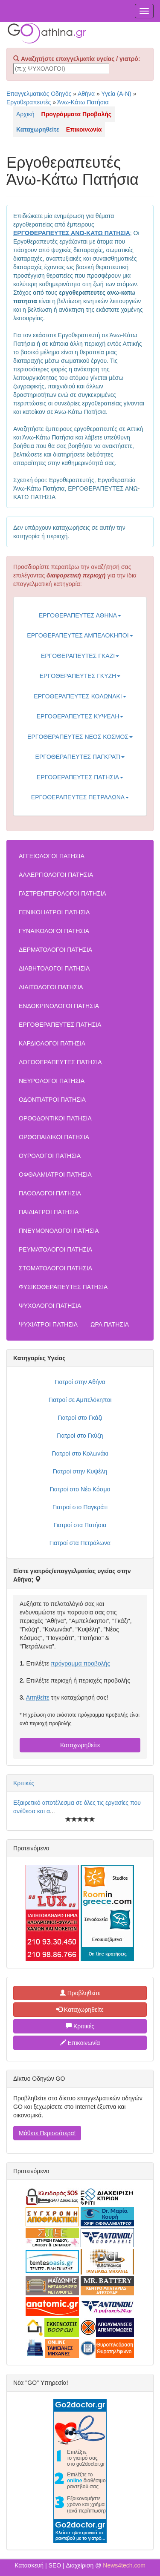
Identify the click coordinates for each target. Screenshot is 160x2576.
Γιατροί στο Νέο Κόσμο (80, 1489)
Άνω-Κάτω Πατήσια (82, 102)
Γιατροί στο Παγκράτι (80, 1507)
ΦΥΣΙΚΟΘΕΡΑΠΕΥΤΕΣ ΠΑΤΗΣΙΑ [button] (63, 1287)
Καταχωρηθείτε (80, 1745)
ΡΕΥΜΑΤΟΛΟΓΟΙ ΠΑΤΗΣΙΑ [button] (55, 1249)
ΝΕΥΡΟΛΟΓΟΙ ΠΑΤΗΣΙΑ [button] (51, 1080)
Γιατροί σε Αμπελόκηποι (80, 1399)
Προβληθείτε (80, 1993)
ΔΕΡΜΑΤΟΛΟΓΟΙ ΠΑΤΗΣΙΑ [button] (55, 949)
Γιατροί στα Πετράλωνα (80, 1542)
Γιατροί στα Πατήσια (80, 1525)
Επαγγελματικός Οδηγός (38, 93)
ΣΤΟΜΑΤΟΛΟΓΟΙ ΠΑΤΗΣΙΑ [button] (55, 1268)
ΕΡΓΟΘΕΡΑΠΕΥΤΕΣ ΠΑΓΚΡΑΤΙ (80, 756)
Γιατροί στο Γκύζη (80, 1435)
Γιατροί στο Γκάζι (80, 1417)
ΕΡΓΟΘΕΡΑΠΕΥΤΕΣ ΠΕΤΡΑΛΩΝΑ (80, 797)
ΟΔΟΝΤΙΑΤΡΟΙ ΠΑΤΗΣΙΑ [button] (52, 1099)
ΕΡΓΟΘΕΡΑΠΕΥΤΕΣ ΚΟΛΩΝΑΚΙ (80, 696)
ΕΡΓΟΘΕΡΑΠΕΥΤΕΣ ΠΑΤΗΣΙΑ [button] (60, 1024)
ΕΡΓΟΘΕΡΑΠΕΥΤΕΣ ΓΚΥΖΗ (80, 675)
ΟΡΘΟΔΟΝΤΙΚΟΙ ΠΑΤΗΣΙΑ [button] (55, 1118)
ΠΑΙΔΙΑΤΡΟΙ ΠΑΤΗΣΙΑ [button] (49, 1212)
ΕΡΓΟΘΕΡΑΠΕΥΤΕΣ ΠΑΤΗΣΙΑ (80, 777)
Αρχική (25, 114)
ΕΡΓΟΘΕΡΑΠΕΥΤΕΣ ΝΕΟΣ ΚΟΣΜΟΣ (80, 736)
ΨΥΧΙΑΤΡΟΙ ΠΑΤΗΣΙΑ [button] (48, 1324)
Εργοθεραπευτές (28, 102)
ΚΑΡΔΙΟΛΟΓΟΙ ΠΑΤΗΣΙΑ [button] (52, 1043)
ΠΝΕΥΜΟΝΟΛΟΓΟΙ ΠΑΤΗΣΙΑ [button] (59, 1230)
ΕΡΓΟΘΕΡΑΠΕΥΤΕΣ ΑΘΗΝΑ (80, 615)
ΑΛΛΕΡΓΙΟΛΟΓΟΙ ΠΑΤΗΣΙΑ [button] (56, 874)
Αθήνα (86, 93)
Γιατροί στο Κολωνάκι (80, 1453)
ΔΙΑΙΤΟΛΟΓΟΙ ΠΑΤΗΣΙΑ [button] (51, 987)
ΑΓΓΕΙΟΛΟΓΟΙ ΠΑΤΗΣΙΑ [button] (51, 856)
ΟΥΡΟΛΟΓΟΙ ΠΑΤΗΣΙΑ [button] (50, 1155)
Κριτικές (23, 1783)
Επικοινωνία (80, 2042)
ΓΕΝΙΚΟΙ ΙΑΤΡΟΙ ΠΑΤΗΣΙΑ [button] (54, 912)
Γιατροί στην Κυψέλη (80, 1471)
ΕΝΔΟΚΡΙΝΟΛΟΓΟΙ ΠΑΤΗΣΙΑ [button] (59, 1005)
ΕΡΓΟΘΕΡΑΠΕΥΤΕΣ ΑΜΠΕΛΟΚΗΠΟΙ (80, 635)
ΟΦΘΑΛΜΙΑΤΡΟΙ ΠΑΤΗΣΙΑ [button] (55, 1174)
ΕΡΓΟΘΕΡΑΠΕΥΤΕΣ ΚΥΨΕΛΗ (80, 716)
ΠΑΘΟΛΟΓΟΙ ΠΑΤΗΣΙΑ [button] (50, 1193)
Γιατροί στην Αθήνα (80, 1381)
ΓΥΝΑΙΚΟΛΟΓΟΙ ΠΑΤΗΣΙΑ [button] (54, 931)
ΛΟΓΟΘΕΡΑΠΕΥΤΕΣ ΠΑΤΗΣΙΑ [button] (60, 1062)
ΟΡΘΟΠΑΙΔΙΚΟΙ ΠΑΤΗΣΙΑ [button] (54, 1137)
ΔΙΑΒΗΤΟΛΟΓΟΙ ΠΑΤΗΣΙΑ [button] (54, 968)
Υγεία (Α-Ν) (116, 93)
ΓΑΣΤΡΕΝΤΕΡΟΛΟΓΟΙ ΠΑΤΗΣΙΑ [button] (62, 893)
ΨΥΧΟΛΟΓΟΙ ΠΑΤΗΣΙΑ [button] (50, 1305)
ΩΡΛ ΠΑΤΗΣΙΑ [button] (109, 1324)
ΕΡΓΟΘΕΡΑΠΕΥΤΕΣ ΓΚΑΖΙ (80, 655)
